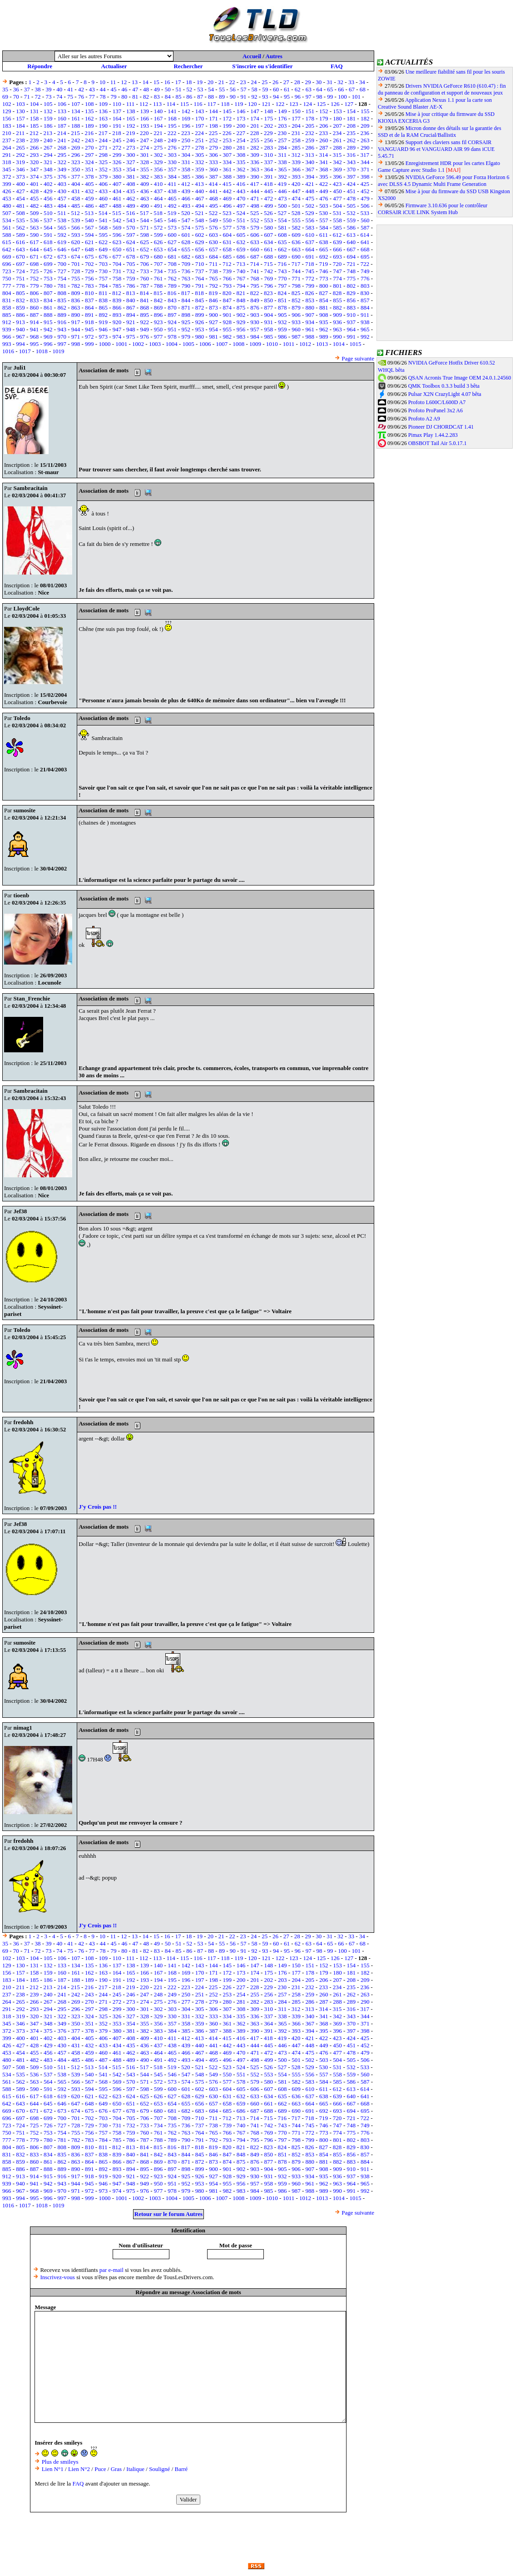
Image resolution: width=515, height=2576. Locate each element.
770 (282, 278)
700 (61, 263)
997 (61, 343)
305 (199, 154)
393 (296, 176)
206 (323, 125)
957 (254, 329)
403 (61, 183)
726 (48, 271)
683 (199, 256)
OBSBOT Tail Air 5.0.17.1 (437, 443)
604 (227, 234)
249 (172, 140)
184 (20, 125)
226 (227, 133)
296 (75, 154)
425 (364, 183)
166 (144, 118)
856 (351, 300)
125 (321, 103)
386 (199, 176)
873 (213, 307)
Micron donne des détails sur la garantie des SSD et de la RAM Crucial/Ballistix (439, 131)
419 (282, 183)
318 (6, 162)
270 (89, 147)
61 (287, 89)
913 (20, 322)
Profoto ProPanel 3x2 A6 (435, 410)
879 (296, 307)
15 (156, 82)
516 (130, 213)
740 (241, 271)
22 (232, 82)
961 (310, 329)
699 (48, 263)
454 (20, 198)
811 (103, 293)
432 (89, 191)
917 (75, 322)
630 (213, 242)
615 (6, 242)
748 (351, 271)
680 (158, 256)
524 (240, 213)
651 (130, 249)
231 (296, 133)
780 (48, 285)
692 (323, 256)
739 (227, 271)
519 (172, 213)
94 (276, 96)
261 (337, 140)
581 (282, 227)
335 (241, 162)
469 (227, 198)
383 (158, 176)
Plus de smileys (60, 2461)
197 (199, 125)
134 (75, 111)
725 (34, 271)
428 (34, 191)
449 (323, 191)
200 (241, 125)
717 (296, 263)
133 (61, 111)
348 (48, 169)
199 (227, 125)
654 (172, 249)
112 (143, 103)
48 (146, 89)
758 (117, 278)
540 (89, 220)
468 (213, 198)
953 (199, 329)
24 (254, 82)
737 (199, 271)
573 (172, 227)
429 (48, 191)
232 (309, 133)
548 (199, 220)
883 (351, 307)
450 (337, 191)
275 (158, 147)
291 (6, 154)
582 (296, 227)
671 (34, 256)
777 (6, 285)
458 (75, 198)
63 (309, 89)
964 (351, 329)
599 (158, 234)
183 (6, 125)
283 (268, 147)
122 (280, 103)
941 (34, 329)
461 (117, 198)
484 (61, 205)
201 (254, 125)
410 (158, 183)
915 (48, 322)
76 (81, 96)
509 (34, 213)
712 (227, 263)
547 (185, 220)
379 (103, 176)
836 (75, 300)
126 (335, 103)
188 (75, 125)
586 (351, 227)
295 (61, 154)
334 (227, 162)
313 (309, 154)
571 (144, 227)
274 (144, 147)
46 (124, 89)
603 (213, 234)
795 (254, 285)
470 (241, 198)
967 (20, 336)
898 (185, 314)
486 (89, 205)
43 (92, 89)
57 (244, 89)
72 (38, 96)
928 (227, 322)
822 (254, 293)
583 (310, 227)
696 (6, 263)
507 (6, 213)
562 (20, 227)
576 (213, 227)
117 (211, 103)
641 (365, 242)
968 (34, 336)
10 (102, 82)
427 (20, 191)
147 (254, 111)
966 (6, 336)
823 (268, 293)
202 (268, 125)
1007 (222, 343)
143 (199, 111)
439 (185, 191)
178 (310, 118)
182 (365, 118)
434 (117, 191)
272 (117, 147)
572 (158, 227)
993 (6, 343)
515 (116, 213)
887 (34, 314)
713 (240, 263)
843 (172, 300)
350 (75, 169)
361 (227, 169)
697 (20, 263)
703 (103, 263)
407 (117, 183)
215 (75, 133)
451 (351, 191)
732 (130, 271)
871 (185, 307)
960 (296, 329)
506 (365, 205)
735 (172, 271)
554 (282, 220)
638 (323, 242)
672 (48, 256)
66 (341, 89)
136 (103, 111)
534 (6, 220)
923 (158, 322)
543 (130, 220)
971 (75, 336)
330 (172, 162)
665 (323, 249)
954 (213, 329)
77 (92, 96)
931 (268, 322)
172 (227, 118)
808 (61, 293)
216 (89, 133)
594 (89, 234)
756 (89, 278)
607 (268, 234)
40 (59, 89)
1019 (58, 351)
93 (265, 96)
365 (282, 169)
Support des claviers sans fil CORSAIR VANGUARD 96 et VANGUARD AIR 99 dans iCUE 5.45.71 (436, 149)
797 (282, 285)
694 (351, 256)
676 (103, 256)
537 (48, 220)
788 (158, 285)
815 (158, 293)
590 (34, 234)
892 (103, 314)
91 (244, 96)
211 (20, 133)
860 (34, 307)
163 (103, 118)
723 (6, 271)
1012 (305, 343)
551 (241, 220)
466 (185, 198)
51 (179, 89)
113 (157, 103)
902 (241, 314)
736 (185, 271)
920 (117, 322)
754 (61, 278)
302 (158, 154)
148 (268, 111)
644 (34, 249)
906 (296, 314)
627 (172, 242)
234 (337, 133)
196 (185, 125)
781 (61, 285)
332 (199, 162)
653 (158, 249)
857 (365, 300)
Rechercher (188, 66)
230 (282, 133)
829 (351, 293)
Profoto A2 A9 (424, 418)
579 (254, 227)
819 (213, 293)
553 (268, 220)
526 (268, 213)
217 (103, 133)
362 (241, 169)
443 (241, 191)
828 (337, 293)
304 (185, 154)
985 (268, 336)
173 (241, 118)
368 (323, 169)
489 (130, 205)
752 (34, 278)
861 (48, 307)
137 (117, 111)
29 (308, 82)
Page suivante (358, 358)
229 (268, 133)
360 (213, 169)
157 (20, 118)
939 (6, 329)
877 (268, 307)
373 (20, 176)
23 (243, 82)
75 (70, 96)
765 (213, 278)
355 (144, 169)
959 (282, 329)
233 (323, 133)
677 (117, 256)
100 (342, 96)
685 (227, 256)
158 (34, 118)
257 (282, 140)
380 (117, 176)
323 (75, 162)
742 (268, 271)
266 (34, 147)
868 (144, 307)
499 (268, 205)
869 (158, 307)
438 (172, 191)
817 (185, 293)
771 (296, 278)
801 (337, 285)
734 (158, 271)
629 (199, 242)
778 (20, 285)
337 (268, 162)
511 (61, 213)
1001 (121, 343)
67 (352, 89)
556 (310, 220)
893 (117, 314)
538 (61, 220)
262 (351, 140)
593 (75, 234)
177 (296, 118)
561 (6, 227)
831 (6, 300)
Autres (274, 56)
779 (34, 285)
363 (254, 169)
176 (282, 118)
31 (329, 82)
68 (363, 89)
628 (185, 242)
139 (144, 111)
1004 (172, 343)
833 (34, 300)
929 (241, 322)
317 (364, 154)
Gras (116, 2469)
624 (130, 242)
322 (61, 162)
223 (185, 133)
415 (227, 183)
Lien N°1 (53, 2469)
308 (241, 154)
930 (254, 322)
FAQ (336, 66)
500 (282, 205)
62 (298, 89)
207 (337, 125)
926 (199, 322)
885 (6, 314)
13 (135, 82)
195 (172, 125)
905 (282, 314)
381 (130, 176)
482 (34, 205)
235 (351, 133)
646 (61, 249)
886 (20, 314)
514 (103, 213)
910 (351, 314)
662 (282, 249)
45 (113, 89)
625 (144, 242)
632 (241, 242)
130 (20, 111)
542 (117, 220)
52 (189, 89)
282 (254, 147)
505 (351, 205)
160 (61, 118)
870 (172, 307)
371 (365, 169)
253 (227, 140)
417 (254, 183)
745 (310, 271)
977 (158, 336)
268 (61, 147)
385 (185, 176)
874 (227, 307)
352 (103, 169)
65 (330, 89)
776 (365, 278)
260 (323, 140)
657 (213, 249)
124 (307, 103)
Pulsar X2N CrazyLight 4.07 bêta (444, 394)
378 (89, 176)
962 (323, 329)
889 (61, 314)
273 (130, 147)
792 (213, 285)
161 (75, 118)
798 (296, 285)
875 (241, 307)
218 (116, 133)
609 (296, 234)
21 (221, 82)
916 (61, 322)
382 (144, 176)
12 (124, 82)
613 (351, 234)
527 (282, 213)
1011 (289, 343)
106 (61, 103)
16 (167, 82)
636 (296, 242)
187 (61, 125)
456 (48, 198)
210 (6, 133)
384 (172, 176)
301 (144, 154)
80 (124, 96)
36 (16, 89)
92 (254, 96)
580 (268, 227)
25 (264, 82)
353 (117, 169)
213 (48, 133)
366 (296, 169)
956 (241, 329)
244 (103, 140)
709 (185, 263)
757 (103, 278)
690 (296, 256)
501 (296, 205)
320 (34, 162)
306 (213, 154)
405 (89, 183)
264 (6, 147)
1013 (322, 343)
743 (282, 271)
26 (275, 82)
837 (89, 300)
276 (172, 147)
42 (81, 89)
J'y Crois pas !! (98, 1506)
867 (130, 307)
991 (351, 336)
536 (34, 220)
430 (61, 191)
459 (89, 198)
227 (240, 133)
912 (6, 322)
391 (268, 176)
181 (351, 118)
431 (75, 191)
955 (227, 329)
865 (103, 307)
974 (117, 336)
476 (323, 198)
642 (6, 249)
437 (158, 191)
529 (309, 213)
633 (254, 242)
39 (48, 89)
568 (103, 227)
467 (199, 198)
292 (20, 154)
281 (241, 147)
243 (89, 140)
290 (365, 147)
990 (337, 336)
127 (348, 103)
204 (296, 125)
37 (27, 89)
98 (319, 96)
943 (61, 329)
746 (323, 271)
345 (6, 169)
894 (130, 314)
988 (310, 336)
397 (351, 176)
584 (323, 227)
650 (117, 249)
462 (130, 198)
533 (364, 213)
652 (144, 249)
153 (337, 111)
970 (61, 336)
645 (48, 249)
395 (323, 176)
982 (227, 336)
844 (185, 300)
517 (144, 213)
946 (103, 329)
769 (268, 278)
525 (254, 213)
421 (309, 183)
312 (296, 154)
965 (365, 329)
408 (130, 183)
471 (254, 198)
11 (113, 82)
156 (6, 118)
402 (48, 183)
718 (309, 263)
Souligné (159, 2469)
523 (227, 213)
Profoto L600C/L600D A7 (437, 402)
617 (34, 242)
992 (365, 336)
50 (168, 89)
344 (365, 162)
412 (185, 183)
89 (222, 96)
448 (310, 191)
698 (34, 263)
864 (89, 307)
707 (158, 263)
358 (185, 169)
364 (268, 169)
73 (48, 96)
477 (337, 198)
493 (185, 205)
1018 (42, 351)
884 (365, 307)
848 (241, 300)
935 (323, 322)
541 (103, 220)
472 (268, 198)
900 (213, 314)
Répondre (39, 66)
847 (227, 300)
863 (75, 307)
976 (144, 336)
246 (130, 140)
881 (323, 307)
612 (337, 234)
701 (75, 263)
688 (268, 256)
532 (351, 213)
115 (184, 103)
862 (61, 307)
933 (296, 322)
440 (199, 191)
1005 (188, 343)
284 (282, 147)
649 (103, 249)
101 (356, 96)
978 (172, 336)
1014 (339, 343)
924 (172, 322)
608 (282, 234)
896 (158, 314)
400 (20, 183)
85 (179, 96)
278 (199, 147)
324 (89, 162)
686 (241, 256)
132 (48, 111)
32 (340, 82)
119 (238, 103)
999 (89, 343)
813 (130, 293)
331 (185, 162)
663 (296, 249)
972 (89, 336)
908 (323, 314)
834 (48, 300)
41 (70, 89)
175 (268, 118)
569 (117, 227)
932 (282, 322)
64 (319, 89)
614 (364, 234)
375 (48, 176)
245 (117, 140)
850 (268, 300)
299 (117, 154)
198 (213, 125)
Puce (100, 2469)
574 (185, 227)
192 (130, 125)
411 (172, 183)
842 (158, 300)
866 (117, 307)
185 (34, 125)
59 (265, 89)
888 (48, 314)
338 (282, 162)
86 (189, 96)
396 (337, 176)
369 (337, 169)
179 (323, 118)
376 (61, 176)
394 (310, 176)
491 (158, 205)
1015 (355, 343)
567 (89, 227)
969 (48, 336)
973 (103, 336)
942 (48, 329)
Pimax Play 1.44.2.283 (433, 435)
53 (200, 89)
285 (296, 147)
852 (296, 300)
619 (61, 242)
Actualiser (114, 66)
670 (20, 256)
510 (48, 213)
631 (227, 242)
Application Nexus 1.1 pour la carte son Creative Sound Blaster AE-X (435, 103)
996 (48, 343)
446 (282, 191)
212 (34, 133)
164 (117, 118)
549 (213, 220)
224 (199, 133)
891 (89, 314)
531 (337, 213)
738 (213, 271)
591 (48, 234)
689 (282, 256)
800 (323, 285)
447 (296, 191)
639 (337, 242)
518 (158, 213)
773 (323, 278)
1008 (238, 343)
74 (59, 96)
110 (117, 103)
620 (75, 242)
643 (20, 249)
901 (227, 314)
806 (34, 293)
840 (130, 300)
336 (254, 162)
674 (75, 256)
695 (365, 256)
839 (117, 300)
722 (364, 263)
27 (286, 82)
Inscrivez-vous (57, 2277)
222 (172, 133)
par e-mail (111, 2269)
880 (310, 307)
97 (309, 96)
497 (241, 205)
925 (185, 322)
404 (75, 183)
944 (75, 329)
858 (6, 307)
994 (20, 343)
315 (337, 154)
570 (130, 227)
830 (364, 293)
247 (144, 140)
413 (199, 183)
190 (103, 125)
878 (282, 307)
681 (172, 256)
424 (351, 183)
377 (75, 176)
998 (75, 343)
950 (158, 329)
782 (75, 285)
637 (310, 242)
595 (103, 234)
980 (199, 336)
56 (233, 89)
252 (213, 140)
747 (337, 271)
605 (241, 234)
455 (34, 198)
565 (61, 227)
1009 (255, 343)
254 (241, 140)
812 (116, 293)
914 (34, 322)
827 (323, 293)
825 (296, 293)
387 (213, 176)
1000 (104, 343)
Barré (181, 2469)
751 (20, 278)
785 (117, 285)
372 (6, 176)
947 (117, 329)
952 (185, 329)
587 (365, 227)
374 (34, 176)
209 (365, 125)
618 (48, 242)
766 (227, 278)
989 (323, 336)
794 (241, 285)
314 (323, 154)
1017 (25, 351)
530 (323, 213)
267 (48, 147)
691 (310, 256)
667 (351, 249)
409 (144, 183)
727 (61, 271)
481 (20, 205)
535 (20, 220)
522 (213, 213)
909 (337, 314)
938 (365, 322)
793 (227, 285)
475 (310, 198)
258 (296, 140)
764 (199, 278)
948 (130, 329)
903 (254, 314)
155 (365, 111)
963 (337, 329)
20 (210, 82)
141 (172, 111)
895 (144, 314)
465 (172, 198)
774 (337, 278)
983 (241, 336)
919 (103, 322)
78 (103, 96)
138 (130, 111)
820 (227, 293)
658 (227, 249)
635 (282, 242)
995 (34, 343)
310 (268, 154)
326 (117, 162)
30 (319, 82)
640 (351, 242)
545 (158, 220)
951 (172, 329)
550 (227, 220)
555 (296, 220)
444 (254, 191)
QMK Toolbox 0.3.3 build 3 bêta (444, 386)
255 (254, 140)
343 (351, 162)
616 (20, 242)
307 (227, 154)
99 (330, 96)
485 (75, 205)
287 (323, 147)
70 (16, 96)
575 (199, 227)
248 (158, 140)
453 (6, 198)
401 (34, 183)
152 (323, 111)
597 (130, 234)
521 (199, 213)
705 (130, 263)
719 (323, 263)
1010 (272, 343)
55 (222, 89)
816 (172, 293)
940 (20, 329)
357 (172, 169)
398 (365, 176)
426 (6, 191)
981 (213, 336)
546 (172, 220)
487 (103, 205)
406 (103, 183)
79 (113, 96)
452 (365, 191)
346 (20, 169)
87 (200, 96)
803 (365, 285)
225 (213, 133)
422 (323, 183)
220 (144, 133)
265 (20, 147)
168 (172, 118)
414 (213, 183)
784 (103, 285)
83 (157, 96)
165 (130, 118)
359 (199, 169)
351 (89, 169)
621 (89, 242)
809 (75, 293)
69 (5, 96)
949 (144, 329)
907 (310, 314)
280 (227, 147)
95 (287, 96)
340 (310, 162)
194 (158, 125)
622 (103, 242)
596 (117, 234)
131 (34, 111)
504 (337, 205)
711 (213, 263)
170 (199, 118)
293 (34, 154)
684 (213, 256)
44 (103, 89)
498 (254, 205)
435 (130, 191)
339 (296, 162)
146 (241, 111)
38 (38, 89)
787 (144, 285)
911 (365, 314)
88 (211, 96)
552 (254, 220)
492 (172, 205)
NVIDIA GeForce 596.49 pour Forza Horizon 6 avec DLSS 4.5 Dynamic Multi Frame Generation (444, 180)
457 (61, 198)
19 (200, 82)
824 (282, 293)
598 (144, 234)
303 (172, 154)
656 (199, 249)
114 (171, 103)
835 (61, 300)
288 (337, 147)
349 (61, 169)
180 (337, 118)
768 (254, 278)
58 (254, 89)
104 (34, 103)
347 (34, 169)
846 (213, 300)
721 (351, 263)
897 (172, 314)
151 (310, 111)
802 (351, 285)
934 (310, 322)
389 (241, 176)
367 (310, 169)
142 (185, 111)
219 (130, 133)
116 (198, 103)
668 (365, 249)
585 (337, 227)
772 (310, 278)
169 (185, 118)
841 (144, 300)
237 (6, 140)
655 (185, 249)
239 (34, 140)
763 (185, 278)
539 (75, 220)
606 (254, 234)
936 (337, 322)
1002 (138, 343)
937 (351, 322)
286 (310, 147)
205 (310, 125)
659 (241, 249)
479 (365, 198)
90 (233, 96)
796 (268, 285)
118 (225, 103)
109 (103, 103)
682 (185, 256)
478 (351, 198)
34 (362, 82)
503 (323, 205)
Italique (135, 2469)
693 (337, 256)
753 (48, 278)
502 (310, 205)
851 (282, 300)
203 (282, 125)
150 (296, 111)
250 (185, 140)
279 (213, 147)
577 (227, 227)
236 (364, 133)
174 (254, 118)
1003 (155, 343)
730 (103, 271)
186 (48, 125)
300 (130, 154)
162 (89, 118)
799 (310, 285)
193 (144, 125)
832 (20, 300)
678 (130, 256)
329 (158, 162)
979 (185, 336)
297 (89, 154)
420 (296, 183)
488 (117, 205)
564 (48, 227)
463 (144, 198)
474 (296, 198)
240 (48, 140)
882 (337, 307)
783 (89, 285)
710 (199, 263)
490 (144, 205)
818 (199, 293)
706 (144, 263)
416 (240, 183)
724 (20, 271)
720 (337, 263)
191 (117, 125)
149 (282, 111)
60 (276, 89)
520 (185, 213)
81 (135, 96)
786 (130, 285)
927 (213, 322)
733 (144, 271)
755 (75, 278)
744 (296, 271)
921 (130, 322)
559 (351, 220)
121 (266, 103)
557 (323, 220)
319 (20, 162)
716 (282, 263)
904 (268, 314)
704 (117, 263)
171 (213, 118)
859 (20, 307)
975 (130, 336)
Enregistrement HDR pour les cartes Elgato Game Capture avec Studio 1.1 (439, 166)
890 (75, 314)
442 (227, 191)
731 (117, 271)
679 (144, 256)
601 (185, 234)
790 (185, 285)
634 (268, 242)
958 (268, 329)
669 (6, 256)
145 (227, 111)
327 (130, 162)
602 (199, 234)
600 (172, 234)
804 (6, 293)
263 (365, 140)
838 (103, 300)
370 (351, 169)
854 (323, 300)
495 (213, 205)
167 (158, 118)
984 (254, 336)
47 (135, 89)
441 (213, 191)
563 (34, 227)
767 (241, 278)
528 (296, 213)
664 (310, 249)
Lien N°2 (79, 2469)
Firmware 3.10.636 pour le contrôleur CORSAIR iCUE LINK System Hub (432, 208)
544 (144, 220)
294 (48, 154)
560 (365, 220)
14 (146, 82)
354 (130, 169)
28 (297, 82)
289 (351, 147)
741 (254, 271)
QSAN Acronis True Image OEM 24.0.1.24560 (459, 378)
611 (323, 234)
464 (158, 198)
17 (178, 82)
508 (20, 213)
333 (213, 162)
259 (310, 140)
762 (172, 278)
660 (254, 249)
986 (282, 336)
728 (75, 271)
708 (172, 263)
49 (157, 89)
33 (351, 82)
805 (20, 293)
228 (254, 133)
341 (323, 162)
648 (89, 249)
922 (144, 322)
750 (6, 278)
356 (158, 169)
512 (75, 213)
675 (89, 256)
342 (337, 162)
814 (144, 293)
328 (144, 162)
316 (351, 154)
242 (75, 140)
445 (268, 191)
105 (48, 103)
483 (48, 205)
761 (158, 278)
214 (61, 133)
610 (310, 234)
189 (89, 125)
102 (6, 103)
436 (144, 191)
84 (168, 96)
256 (268, 140)
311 (282, 154)
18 (189, 82)
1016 (8, 351)
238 (20, 140)
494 (199, 205)
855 (337, 300)
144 (213, 111)
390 (254, 176)
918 (89, 322)
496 (227, 205)
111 (130, 103)
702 (89, 263)
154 (351, 111)
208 (351, 125)
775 (351, 278)
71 (27, 96)
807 (48, 293)
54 (211, 89)
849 (254, 300)
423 (337, 183)
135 (89, 111)
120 (252, 103)
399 (6, 183)
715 (268, 263)
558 (337, 220)
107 (75, 103)
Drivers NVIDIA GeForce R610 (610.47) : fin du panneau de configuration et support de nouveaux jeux (442, 89)
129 (6, 111)
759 (130, 278)
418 (268, 183)
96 (298, 96)
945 (89, 329)
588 (6, 234)
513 (89, 213)
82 (146, 96)
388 (227, 176)
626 (158, 242)
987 (296, 336)
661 (268, 249)
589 (20, 234)
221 (158, 133)
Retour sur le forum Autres (168, 2214)
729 (89, 271)
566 (75, 227)
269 (75, 147)
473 (282, 198)
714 (254, 263)
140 (158, 111)
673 (61, 256)
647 (75, 249)
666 (337, 249)
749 (365, 271)
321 (48, 162)
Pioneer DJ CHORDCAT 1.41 (441, 427)
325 (103, 162)
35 (5, 89)
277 (185, 147)
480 (6, 205)
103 (20, 103)
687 (254, 256)
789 (172, 285)
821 (240, 293)
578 (241, 227)
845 (199, 300)
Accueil (252, 56)
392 (282, 176)
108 (89, 103)
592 (61, 234)
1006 (205, 343)
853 (310, 300)
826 (309, 293)
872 (199, 307)
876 (254, 307)
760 (144, 278)
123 (293, 103)
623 (117, 242)
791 (199, 285)
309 (254, 154)
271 (103, 147)
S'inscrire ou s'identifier (262, 66)
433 (103, 191)
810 (89, 293)
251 (199, 140)
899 (199, 314)
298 (103, 154)
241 (61, 140)
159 (48, 118)
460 (103, 198)
